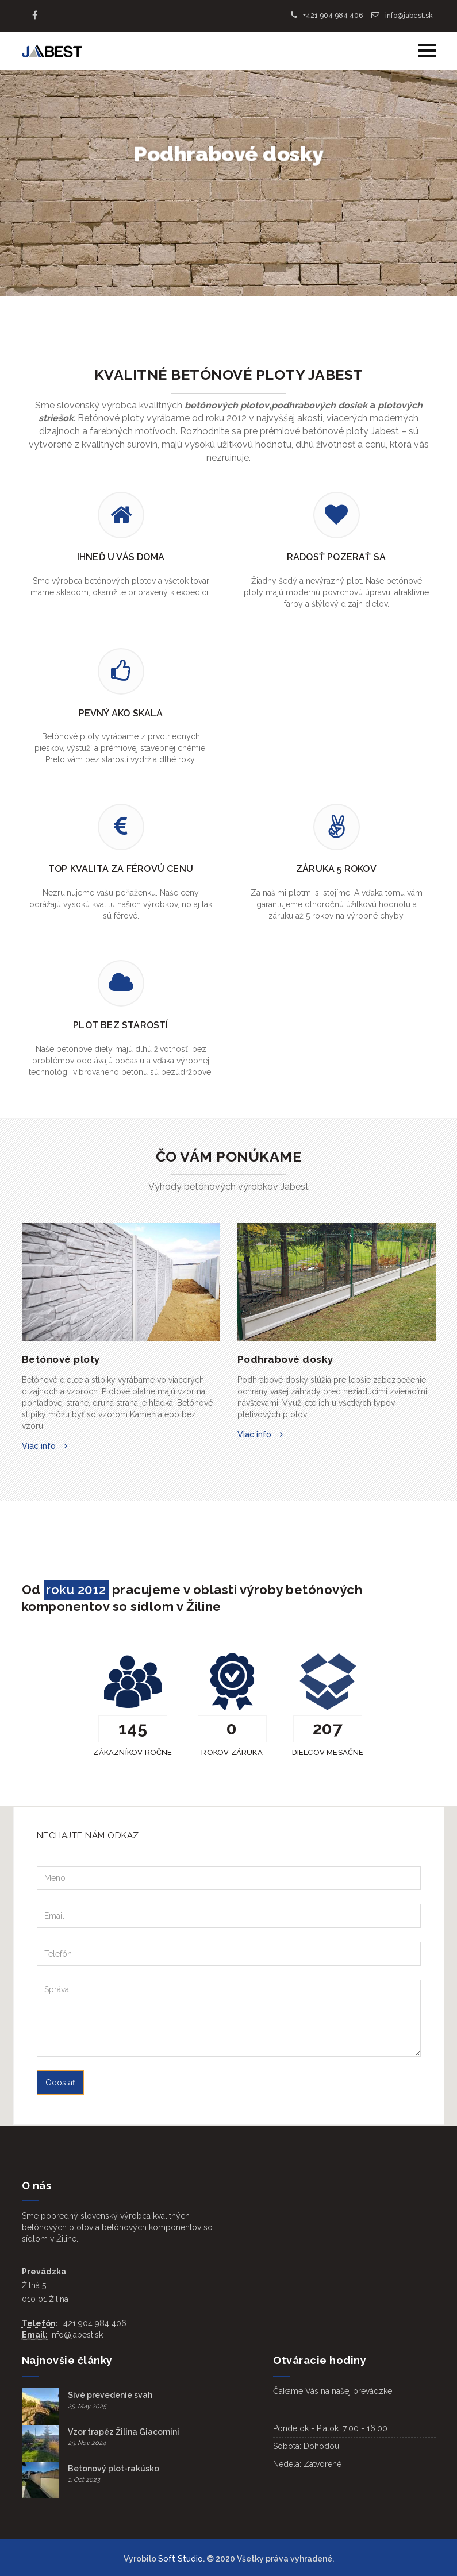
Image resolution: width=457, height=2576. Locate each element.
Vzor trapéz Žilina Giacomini (123, 2431)
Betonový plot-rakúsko (113, 2468)
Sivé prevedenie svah (110, 2395)
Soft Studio (180, 2558)
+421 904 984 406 (327, 15)
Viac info (39, 1446)
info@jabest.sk (402, 15)
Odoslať (60, 2082)
